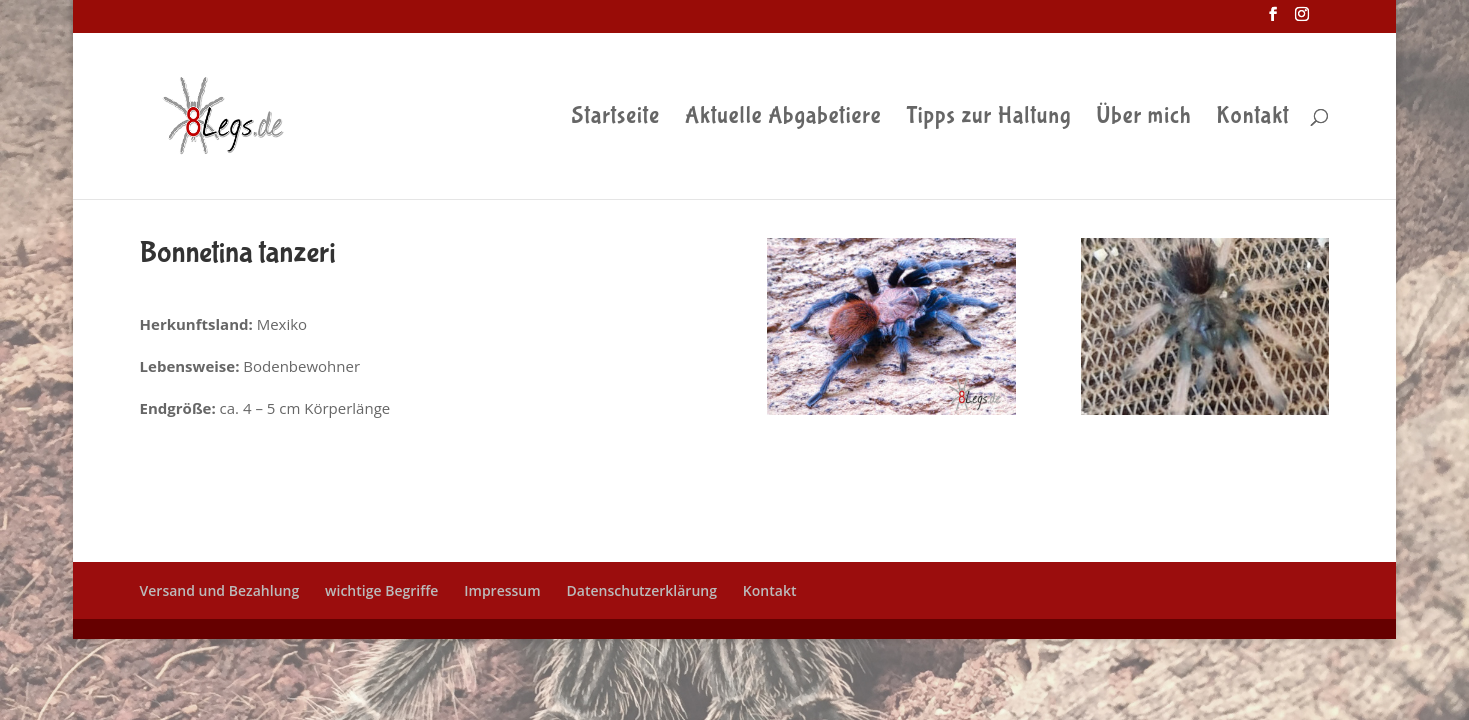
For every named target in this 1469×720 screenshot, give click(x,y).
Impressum (502, 590)
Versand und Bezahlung (220, 590)
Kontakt (1252, 119)
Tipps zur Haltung (988, 119)
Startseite (616, 119)
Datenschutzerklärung (642, 590)
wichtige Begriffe (381, 590)
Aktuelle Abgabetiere (783, 119)
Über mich (1143, 119)
